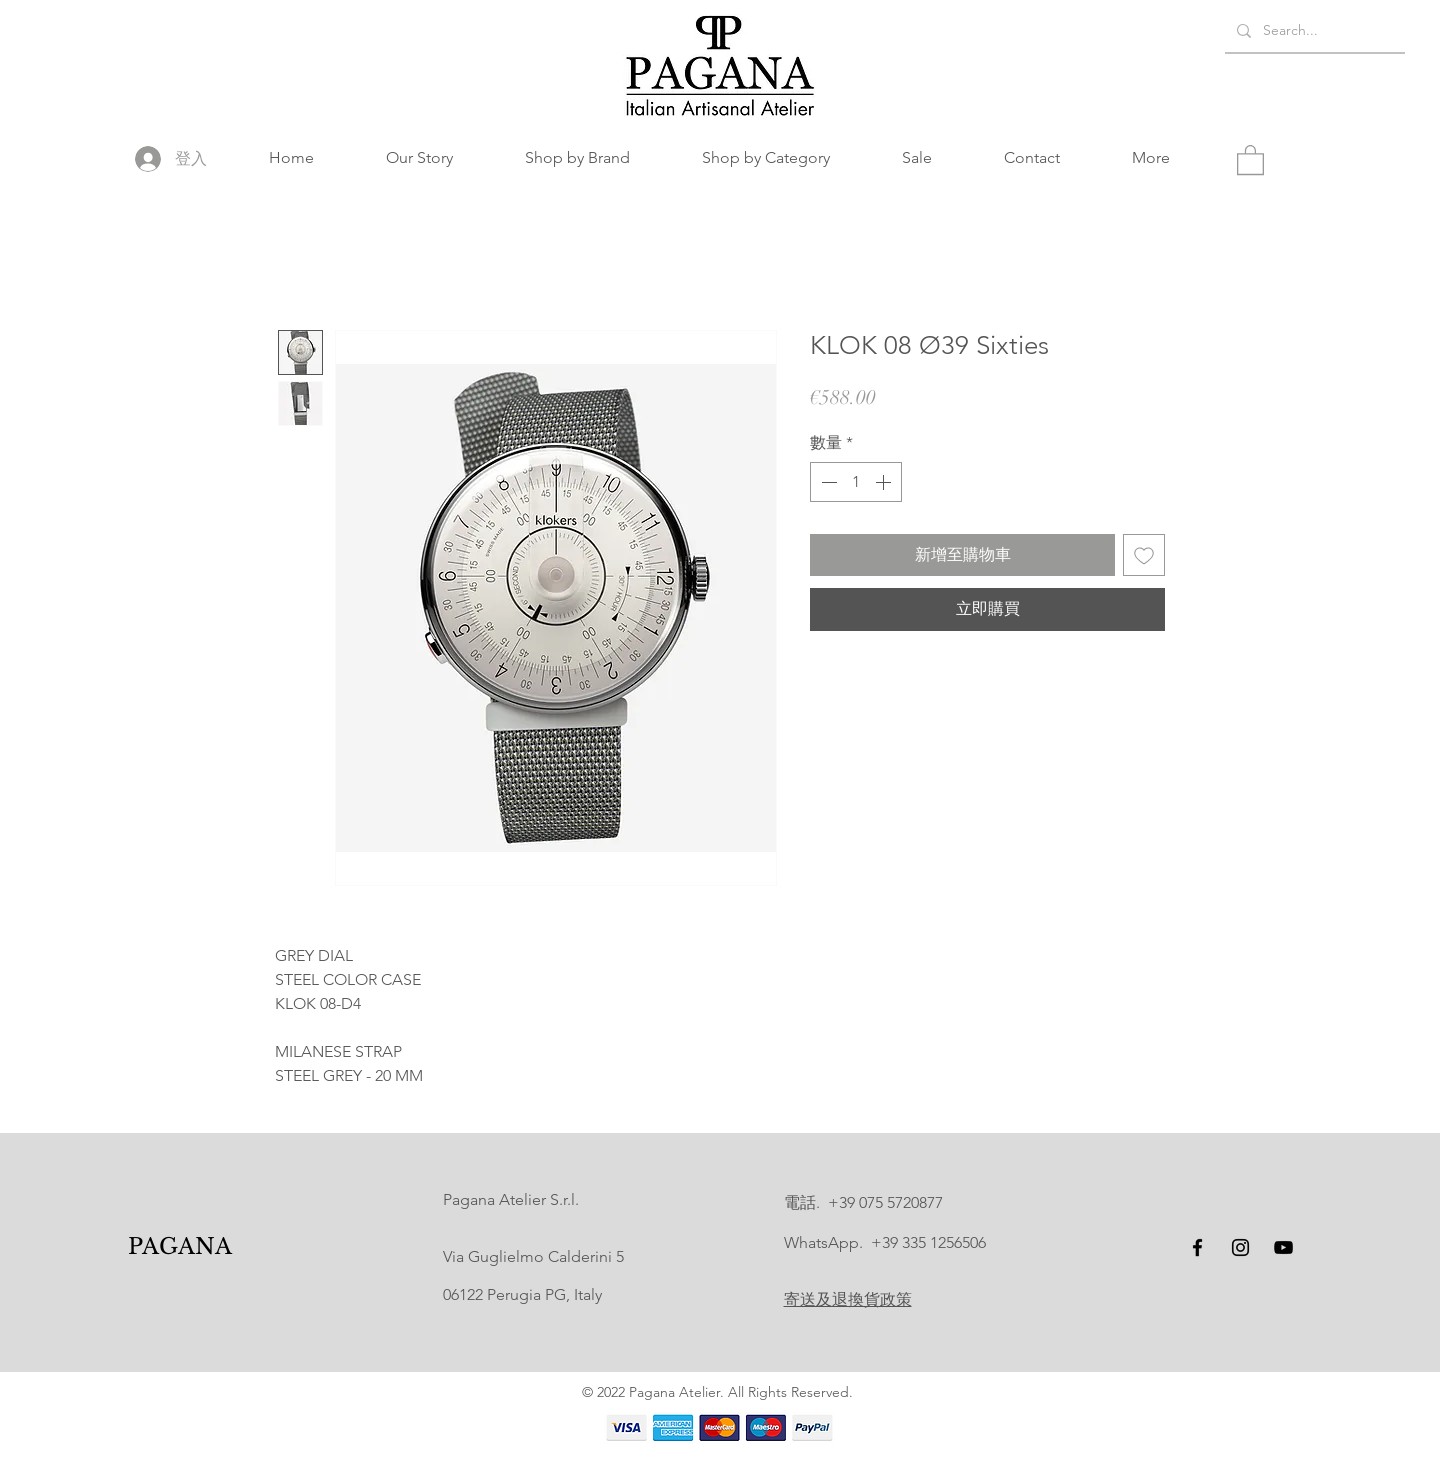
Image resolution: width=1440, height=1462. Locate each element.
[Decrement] (827, 482)
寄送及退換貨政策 (848, 1299)
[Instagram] (1240, 1247)
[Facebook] (1197, 1247)
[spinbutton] (856, 482)
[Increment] (885, 482)
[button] (577, 158)
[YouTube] (1283, 1247)
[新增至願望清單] (1144, 555)
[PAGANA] (180, 1247)
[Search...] (1313, 30)
